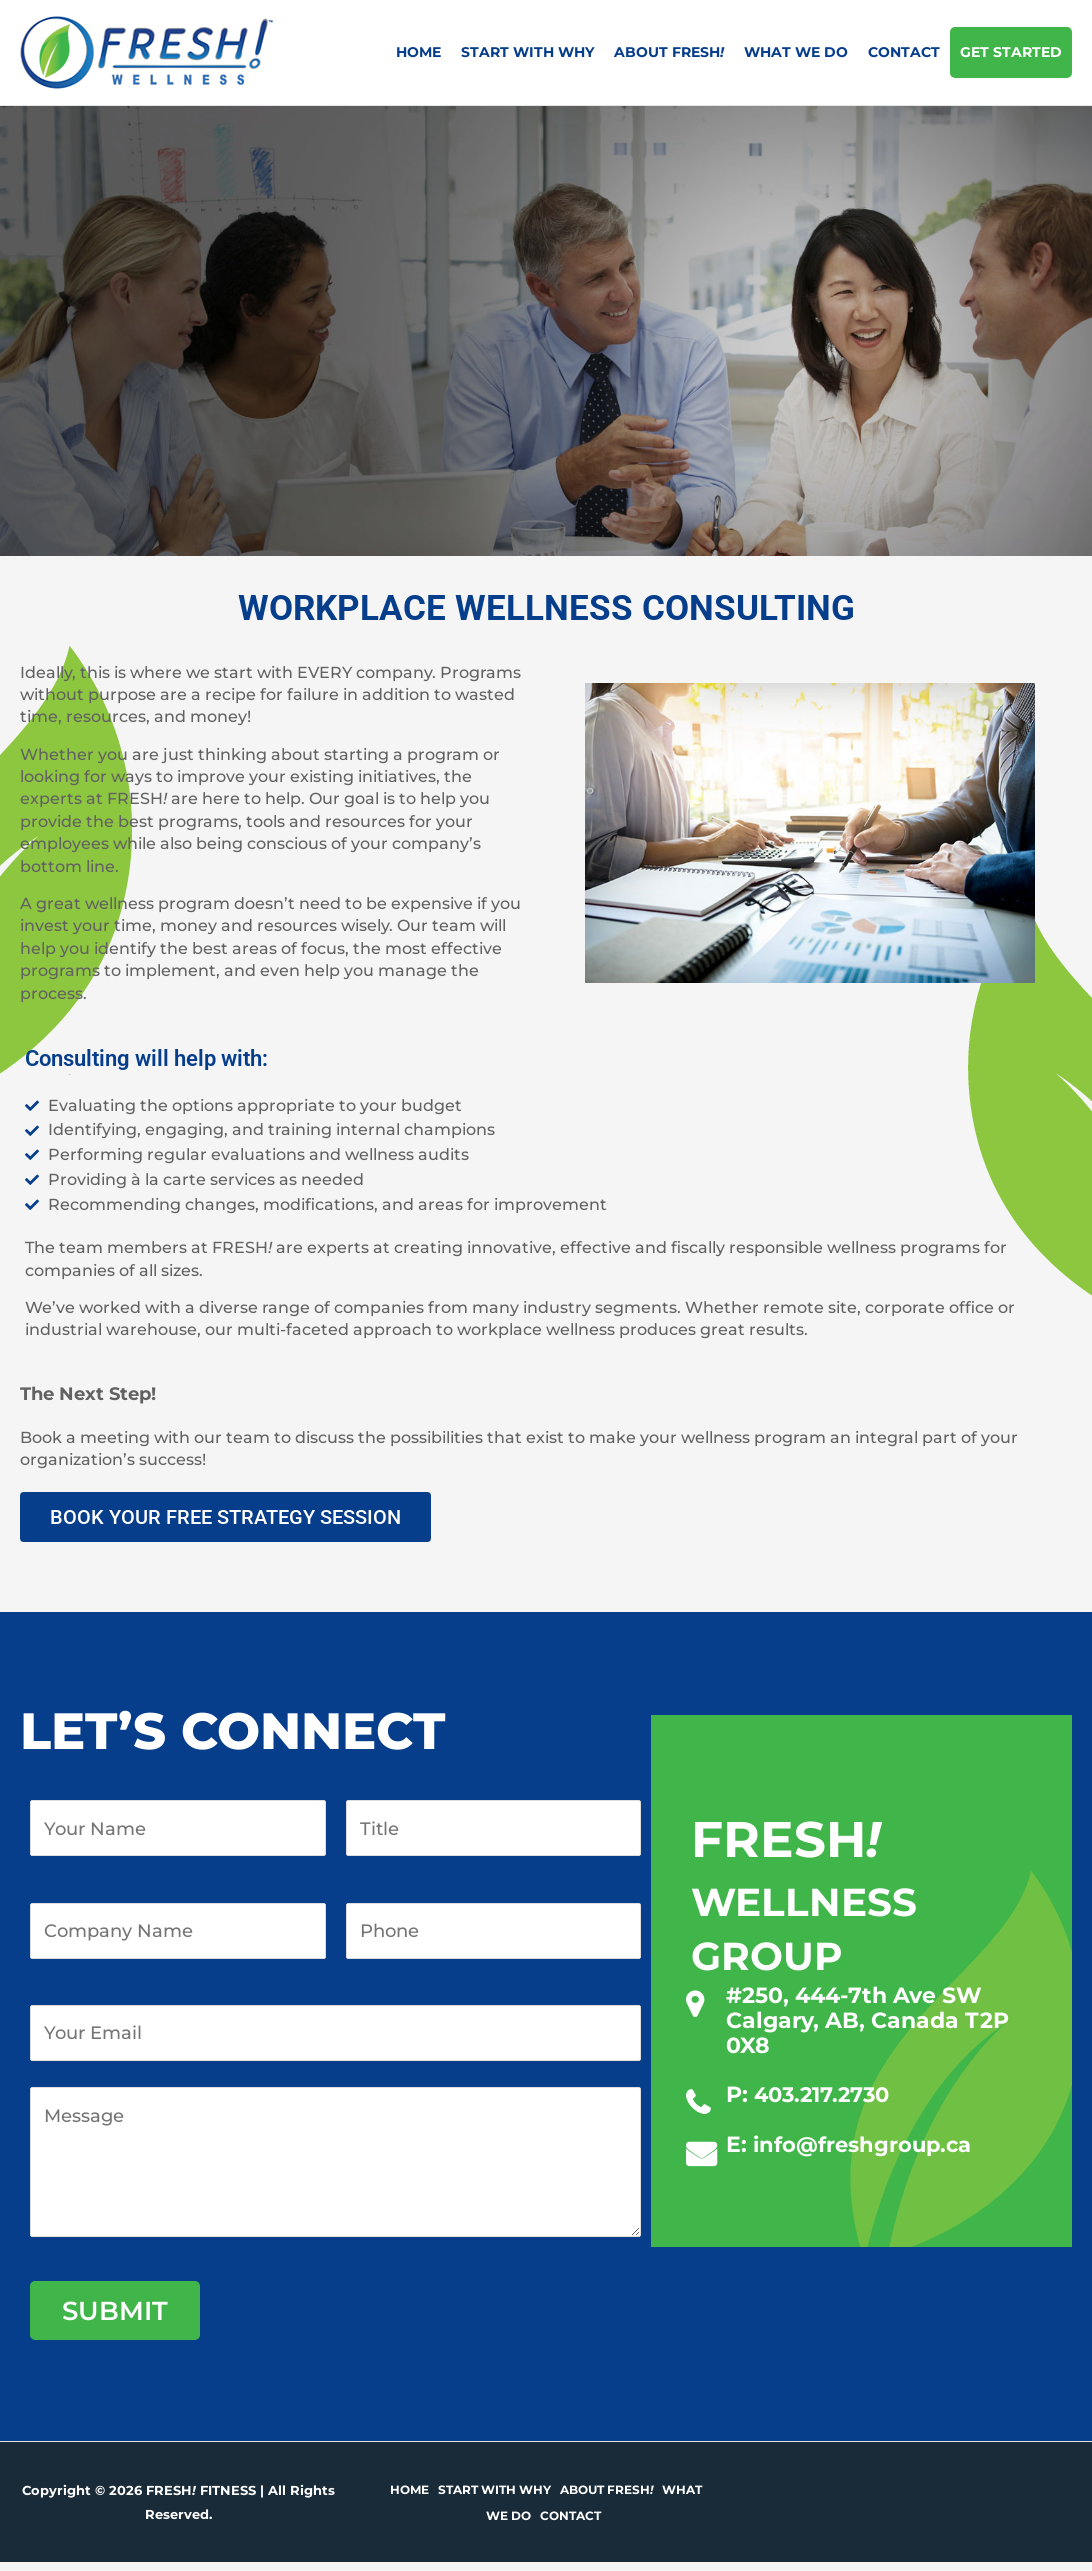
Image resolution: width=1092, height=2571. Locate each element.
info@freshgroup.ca (867, 2144)
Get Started (1011, 52)
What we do (796, 52)
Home (418, 52)
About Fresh (669, 52)
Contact (904, 52)
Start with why (527, 52)
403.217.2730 (826, 2094)
